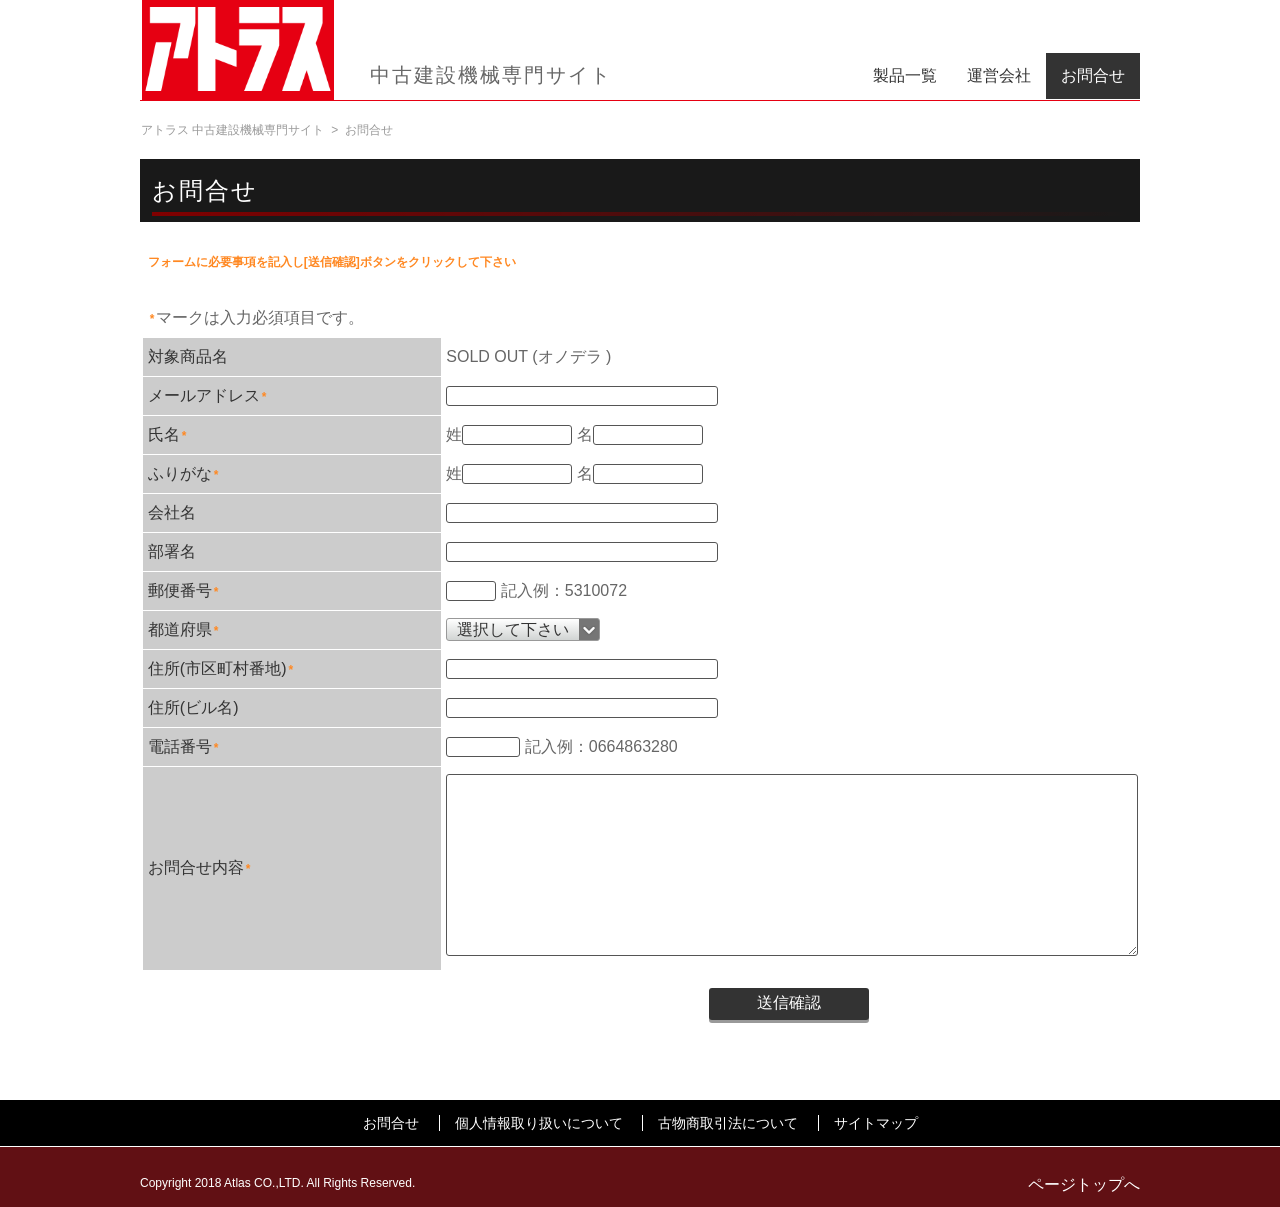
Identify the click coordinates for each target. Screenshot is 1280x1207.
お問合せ (1093, 75)
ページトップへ (1084, 1184)
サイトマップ (876, 1123)
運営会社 (999, 75)
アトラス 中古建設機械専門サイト (232, 130)
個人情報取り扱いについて (539, 1123)
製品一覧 (905, 75)
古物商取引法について (728, 1123)
